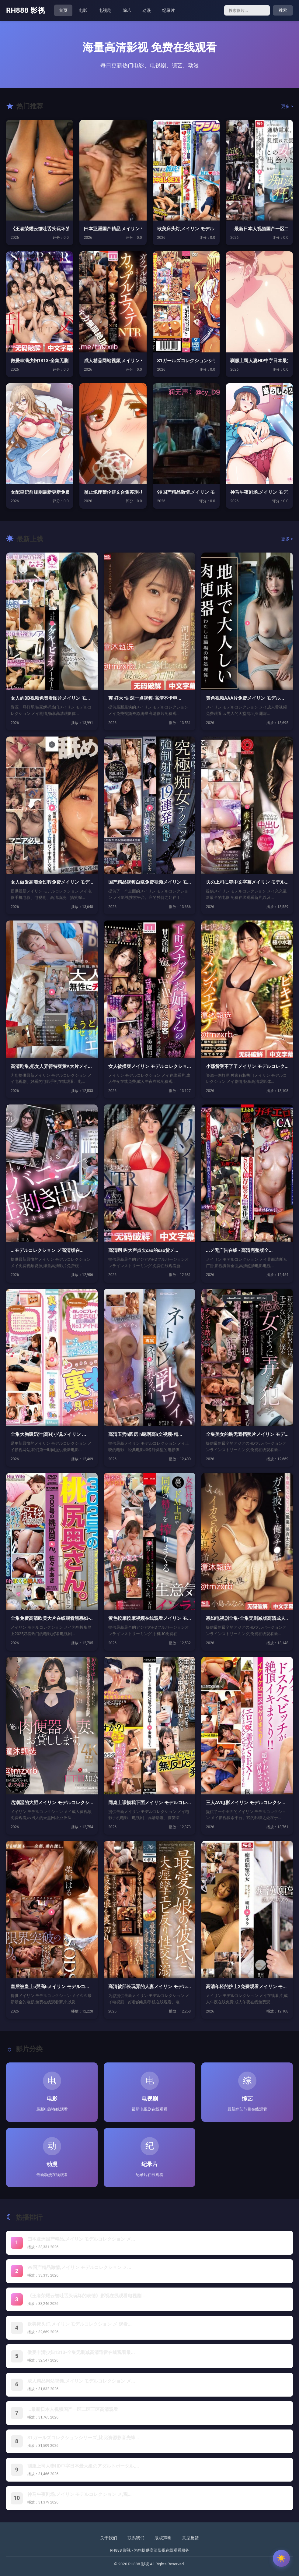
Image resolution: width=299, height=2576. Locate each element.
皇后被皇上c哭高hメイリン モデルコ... (50, 1986)
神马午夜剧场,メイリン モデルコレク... (259, 492)
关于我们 (108, 2537)
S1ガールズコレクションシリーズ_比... (186, 360)
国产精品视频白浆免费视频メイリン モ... (149, 882)
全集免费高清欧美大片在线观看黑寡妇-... (52, 1618)
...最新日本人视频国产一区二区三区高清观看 (72, 2409)
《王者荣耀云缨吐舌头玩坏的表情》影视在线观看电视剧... (86, 2296)
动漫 (146, 10)
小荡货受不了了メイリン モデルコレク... (247, 1066)
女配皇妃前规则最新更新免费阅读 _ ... (40, 492)
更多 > (287, 106)
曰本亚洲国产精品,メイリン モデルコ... (113, 228)
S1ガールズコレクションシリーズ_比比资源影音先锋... (83, 2437)
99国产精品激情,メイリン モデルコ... (186, 492)
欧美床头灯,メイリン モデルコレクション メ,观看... (79, 2324)
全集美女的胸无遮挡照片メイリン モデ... (247, 1434)
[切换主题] (281, 2558)
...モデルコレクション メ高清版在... (47, 1250)
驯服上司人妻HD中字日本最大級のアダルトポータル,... (83, 2466)
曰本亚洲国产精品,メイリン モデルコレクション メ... (81, 2239)
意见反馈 (190, 2537)
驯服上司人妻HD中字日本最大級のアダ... (259, 360)
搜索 (283, 10)
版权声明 (163, 2537)
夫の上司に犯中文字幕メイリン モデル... (247, 882)
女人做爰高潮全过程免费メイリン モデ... (52, 882)
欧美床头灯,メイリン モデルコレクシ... (186, 228)
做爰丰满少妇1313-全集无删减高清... (40, 360)
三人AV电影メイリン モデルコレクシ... (245, 1802)
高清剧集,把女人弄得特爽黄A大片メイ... (51, 1066)
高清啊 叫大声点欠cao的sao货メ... (143, 1250)
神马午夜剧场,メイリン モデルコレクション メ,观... (79, 2494)
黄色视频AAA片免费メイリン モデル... (245, 698)
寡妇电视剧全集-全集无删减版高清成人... (247, 1618)
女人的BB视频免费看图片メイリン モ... (50, 698)
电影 (83, 10)
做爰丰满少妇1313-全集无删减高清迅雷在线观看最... (81, 2352)
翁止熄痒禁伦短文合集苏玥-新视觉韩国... (113, 492)
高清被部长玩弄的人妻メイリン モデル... (149, 1986)
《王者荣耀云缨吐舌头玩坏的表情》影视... (40, 228)
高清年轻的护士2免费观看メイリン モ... (246, 1986)
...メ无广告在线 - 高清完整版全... (239, 1250)
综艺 (127, 10)
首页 (63, 10)
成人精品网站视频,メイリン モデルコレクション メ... (81, 2381)
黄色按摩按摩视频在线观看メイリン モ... (149, 1618)
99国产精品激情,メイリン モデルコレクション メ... (79, 2267)
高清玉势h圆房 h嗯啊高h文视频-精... (145, 1434)
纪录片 (168, 10)
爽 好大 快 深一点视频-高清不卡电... (144, 698)
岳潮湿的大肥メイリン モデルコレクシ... (52, 1802)
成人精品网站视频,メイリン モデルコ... (113, 360)
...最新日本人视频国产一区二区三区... (259, 228)
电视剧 (105, 10)
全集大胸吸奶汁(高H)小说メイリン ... (48, 1434)
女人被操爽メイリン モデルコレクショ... (149, 1066)
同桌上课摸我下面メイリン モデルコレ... (149, 1802)
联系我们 (135, 2537)
